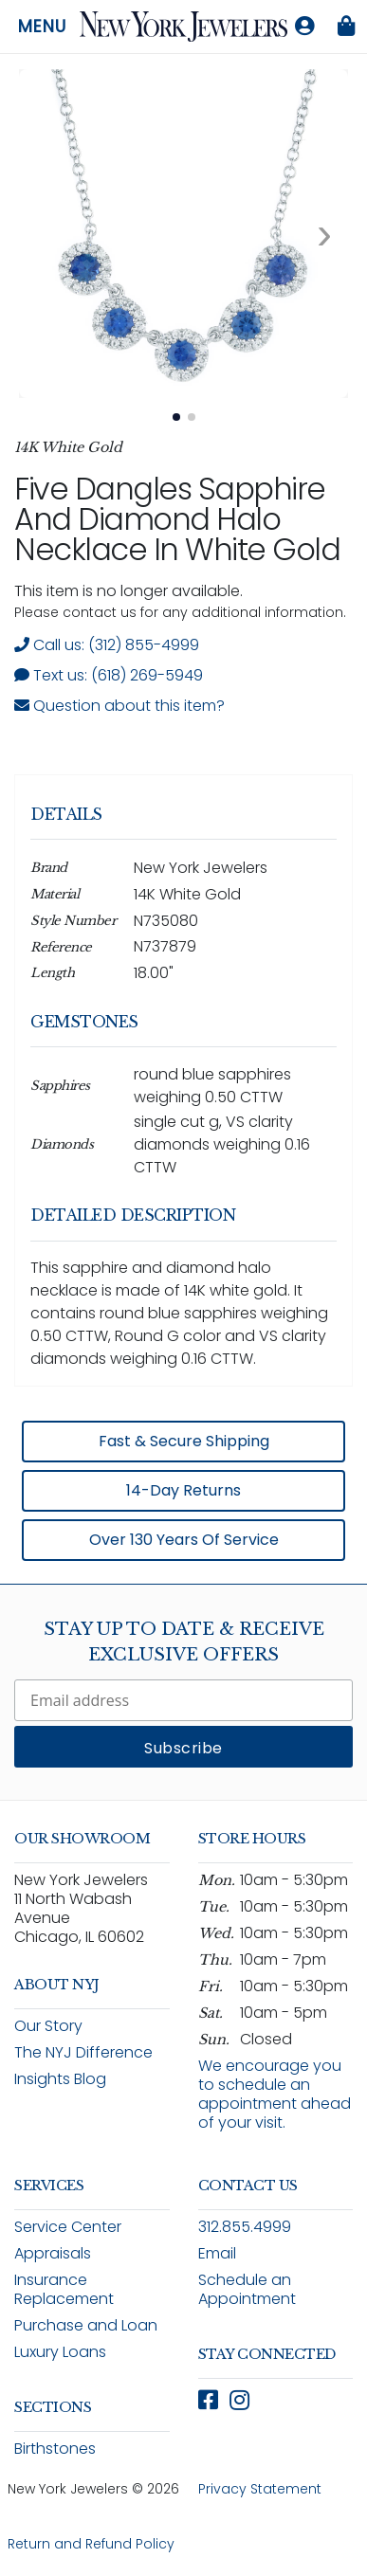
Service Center (67, 2227)
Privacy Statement (259, 2488)
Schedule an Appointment (247, 2289)
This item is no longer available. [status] (128, 591)
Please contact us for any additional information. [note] (180, 612)
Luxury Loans (60, 2352)
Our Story (48, 2026)
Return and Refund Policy (91, 2543)
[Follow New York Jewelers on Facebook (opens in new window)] (208, 2400)
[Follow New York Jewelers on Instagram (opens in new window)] (239, 2400)
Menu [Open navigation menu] (42, 26)
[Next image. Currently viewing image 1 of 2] (324, 234)
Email (217, 2253)
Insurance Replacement (64, 2289)
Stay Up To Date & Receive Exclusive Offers (184, 1642)
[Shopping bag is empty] (346, 26)
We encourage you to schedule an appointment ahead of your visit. (274, 2094)
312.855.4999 (244, 2227)
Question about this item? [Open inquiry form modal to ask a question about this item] (119, 706)
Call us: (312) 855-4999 (106, 645)
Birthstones (55, 2448)
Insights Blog (60, 2079)
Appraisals (52, 2253)
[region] (183, 1171)
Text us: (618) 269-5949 (108, 675)
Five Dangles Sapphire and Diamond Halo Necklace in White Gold (176, 519)
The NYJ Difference (83, 2052)
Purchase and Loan (85, 2325)
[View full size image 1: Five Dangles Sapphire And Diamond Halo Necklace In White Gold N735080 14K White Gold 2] (183, 233)
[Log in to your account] (304, 26)
